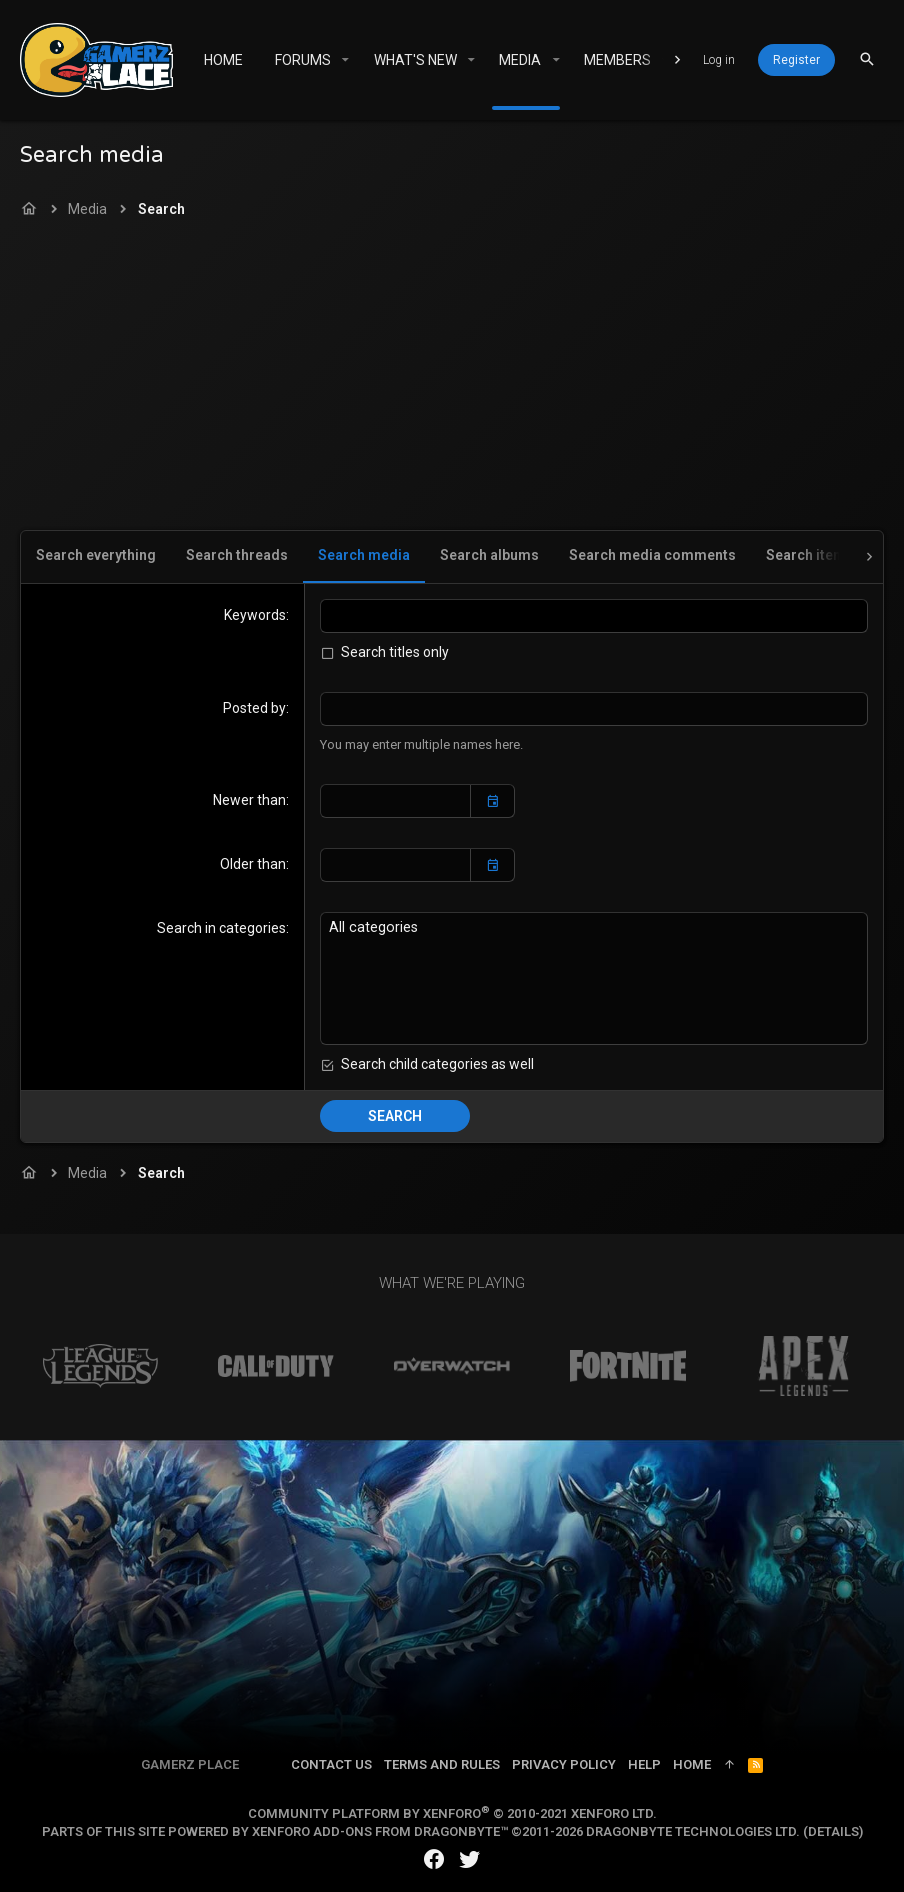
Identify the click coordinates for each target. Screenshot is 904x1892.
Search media (364, 555)
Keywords (255, 615)
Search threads (237, 555)
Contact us (331, 1763)
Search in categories (221, 927)
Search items (810, 555)
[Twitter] (470, 1858)
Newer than (249, 800)
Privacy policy (564, 1763)
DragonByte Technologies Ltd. (693, 1830)
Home (692, 1763)
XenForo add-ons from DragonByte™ (380, 1830)
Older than (253, 864)
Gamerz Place (190, 1763)
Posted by (254, 708)
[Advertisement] (452, 380)
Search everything (96, 555)
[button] (345, 60)
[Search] (867, 59)
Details (833, 1830)
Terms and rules (442, 1763)
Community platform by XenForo (452, 1812)
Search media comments (652, 555)
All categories (594, 926)
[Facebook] (434, 1858)
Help (644, 1763)
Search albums (489, 555)
